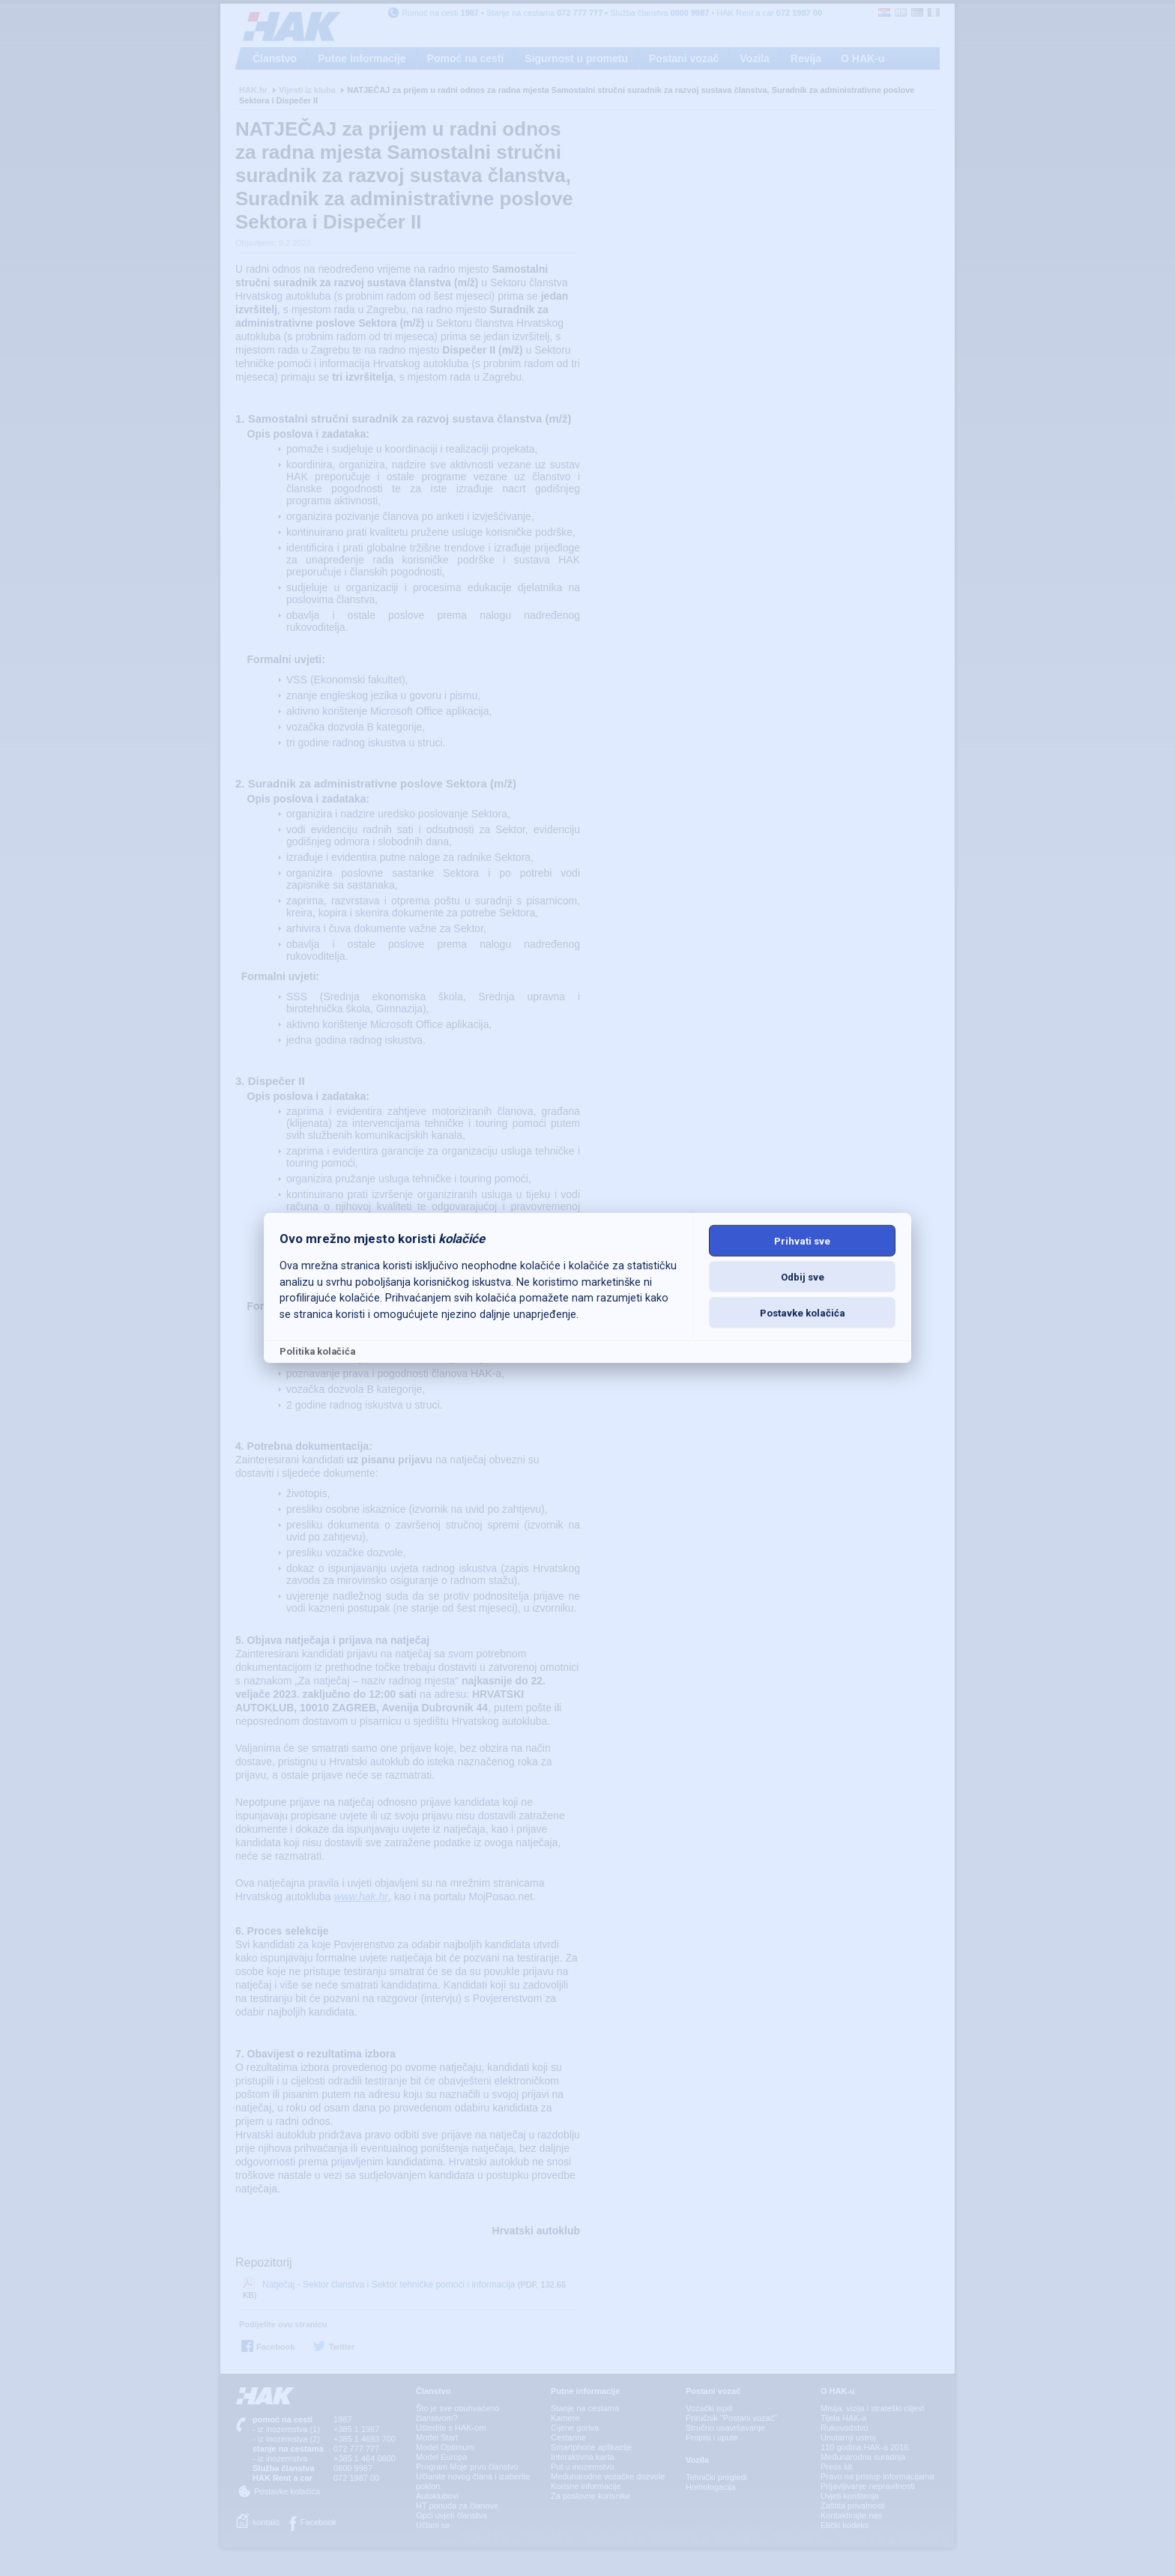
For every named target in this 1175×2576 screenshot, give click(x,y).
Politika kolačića (317, 1351)
